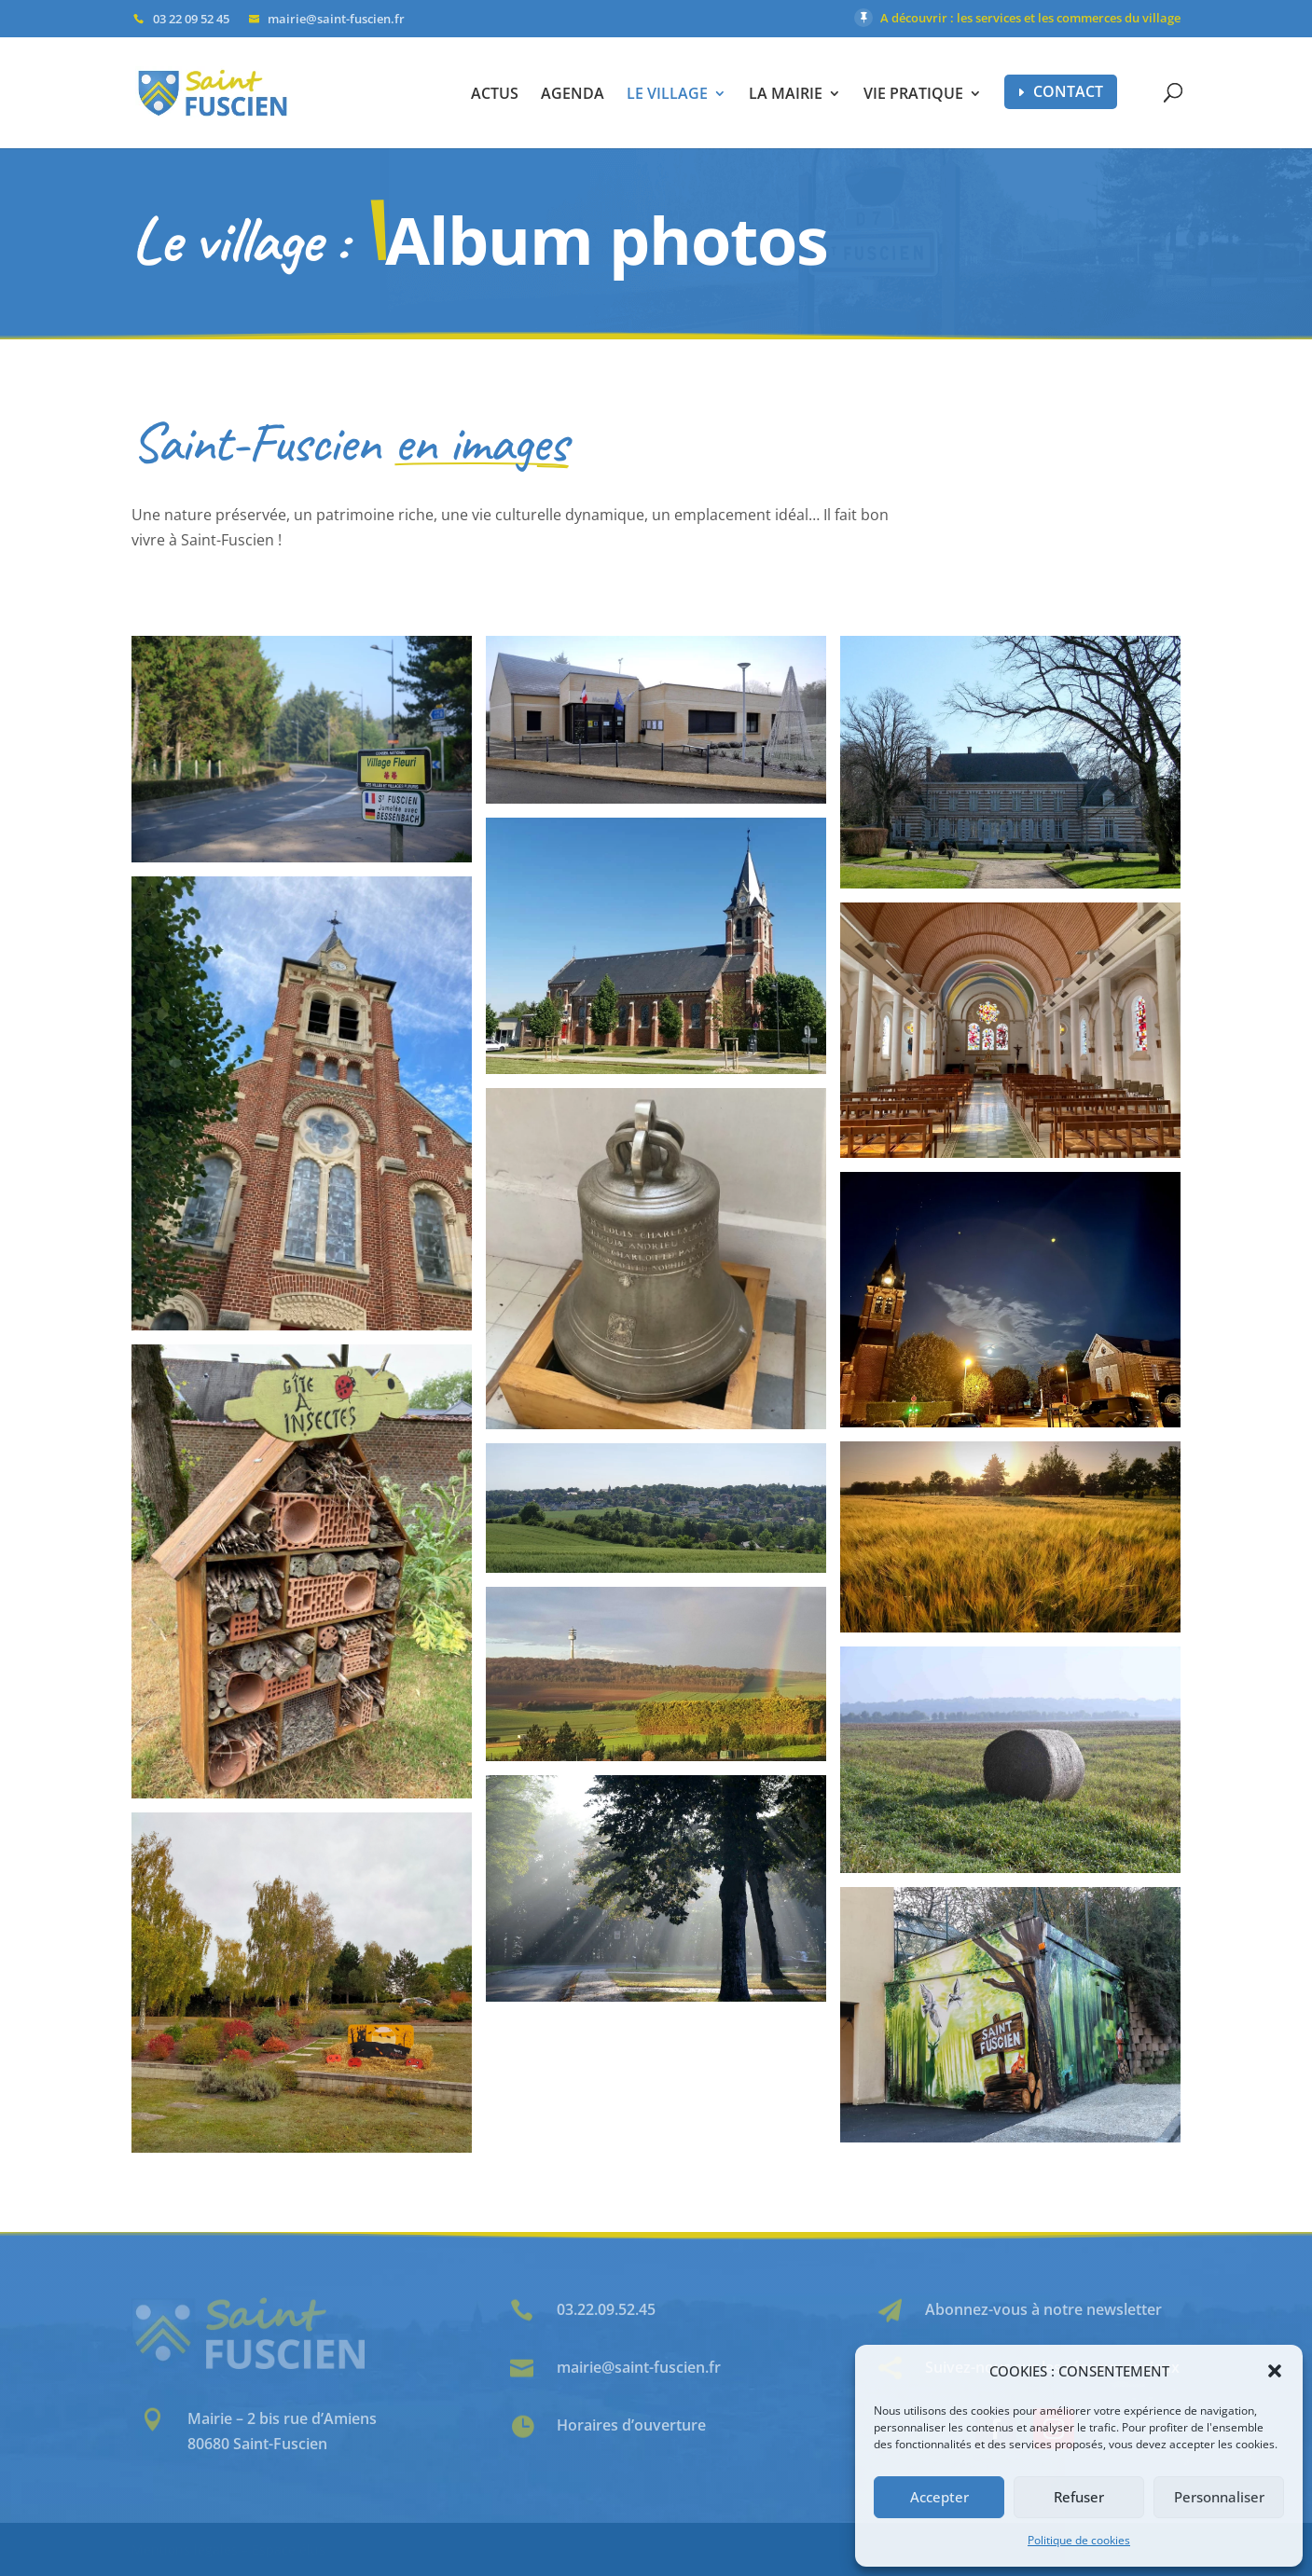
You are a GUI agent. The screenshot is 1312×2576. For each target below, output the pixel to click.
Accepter (939, 2496)
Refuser (1079, 2496)
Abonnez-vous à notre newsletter (1043, 2309)
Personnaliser (1219, 2496)
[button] (1274, 2371)
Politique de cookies (1079, 2540)
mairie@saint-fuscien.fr (639, 2367)
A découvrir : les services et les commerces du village (1030, 17)
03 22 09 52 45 (191, 18)
